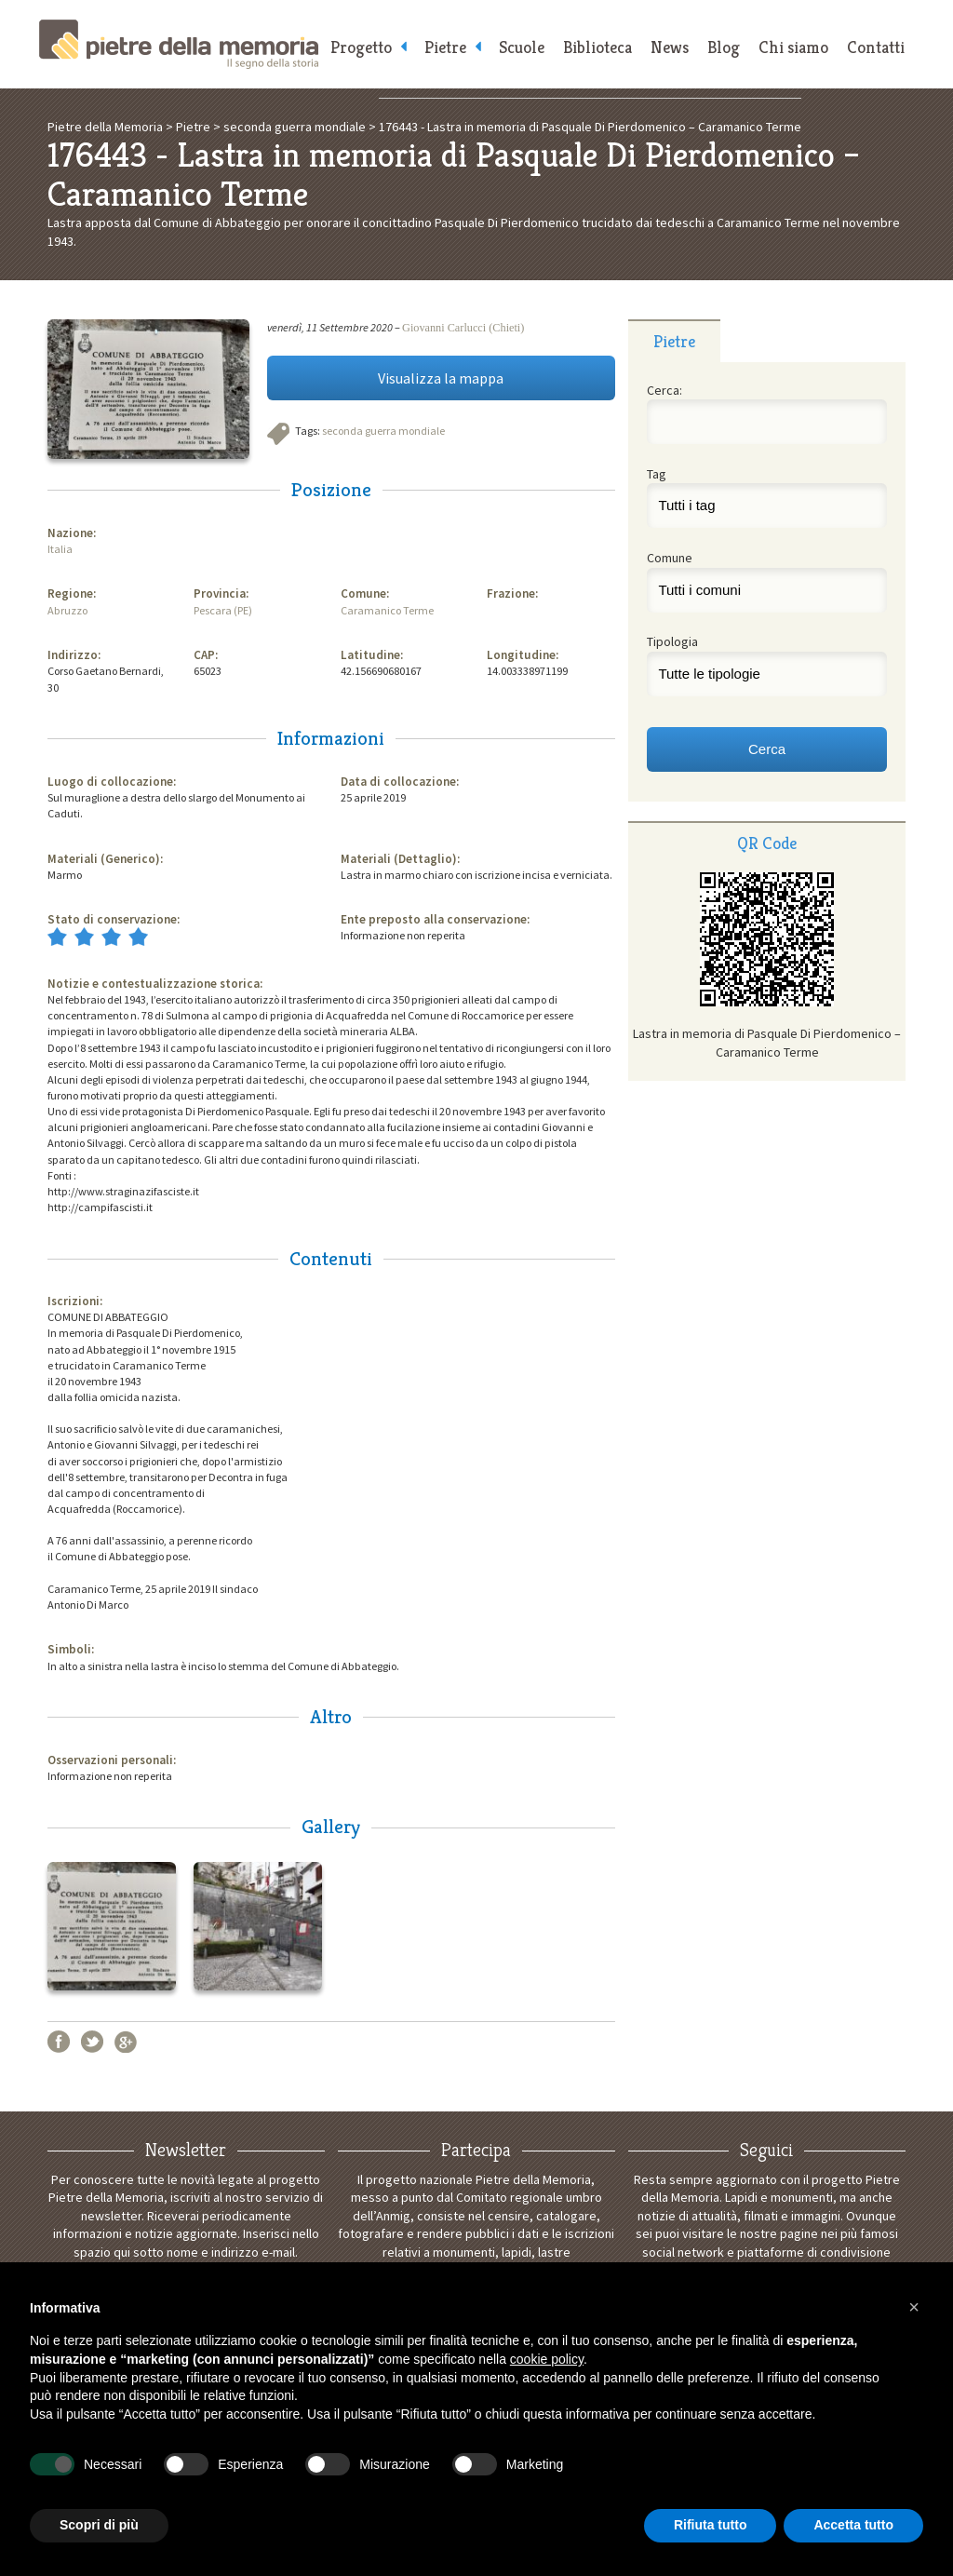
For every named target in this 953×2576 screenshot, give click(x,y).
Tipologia (672, 641)
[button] (914, 2307)
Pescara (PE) (223, 610)
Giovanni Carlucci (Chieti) (463, 327)
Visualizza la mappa (440, 378)
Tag (656, 473)
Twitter (92, 2041)
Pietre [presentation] (674, 341)
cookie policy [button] (547, 2359)
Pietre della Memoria (178, 44)
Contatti (876, 47)
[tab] (674, 340)
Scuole (521, 47)
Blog (723, 47)
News (670, 47)
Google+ (125, 2041)
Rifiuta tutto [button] (710, 2524)
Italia (60, 549)
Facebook (58, 2041)
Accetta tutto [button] (853, 2524)
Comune (669, 557)
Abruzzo (67, 610)
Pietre (445, 47)
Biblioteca (597, 47)
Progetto (361, 47)
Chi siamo (793, 47)
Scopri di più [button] (99, 2524)
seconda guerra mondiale (383, 431)
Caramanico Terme (387, 610)
